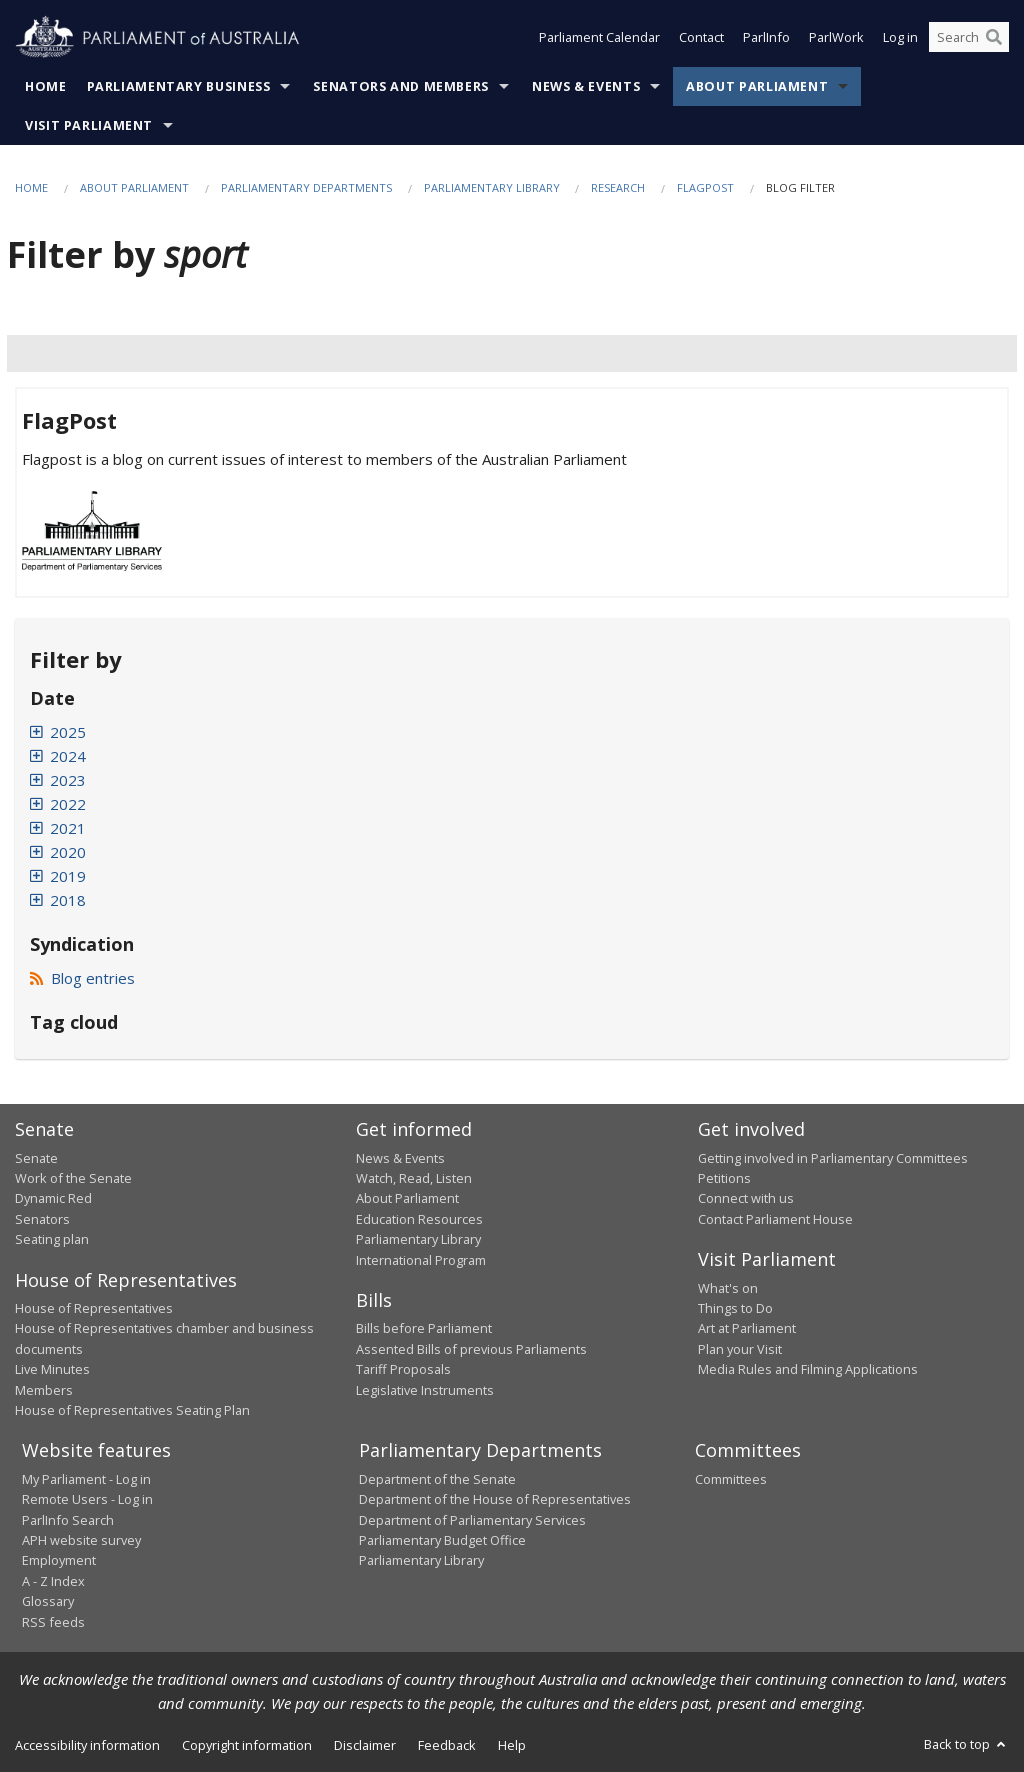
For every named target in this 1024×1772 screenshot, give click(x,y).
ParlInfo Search (68, 1520)
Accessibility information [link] (87, 1745)
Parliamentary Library (493, 187)
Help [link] (512, 1745)
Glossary (48, 1601)
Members (44, 1390)
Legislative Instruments (425, 1390)
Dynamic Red (53, 1198)
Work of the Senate (73, 1178)
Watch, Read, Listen (414, 1178)
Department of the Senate (437, 1479)
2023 (68, 780)
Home (46, 86)
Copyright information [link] (247, 1745)
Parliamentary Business (179, 86)
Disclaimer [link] (365, 1745)
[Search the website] (969, 38)
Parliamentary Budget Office (442, 1540)
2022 (68, 804)
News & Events (586, 86)
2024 (68, 756)
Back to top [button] (966, 1744)
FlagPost (705, 187)
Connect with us (746, 1198)
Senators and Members (401, 86)
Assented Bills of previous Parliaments (471, 1349)
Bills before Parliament (424, 1328)
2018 (68, 900)
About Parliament (757, 86)
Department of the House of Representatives (495, 1499)
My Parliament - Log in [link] (86, 1479)
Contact (701, 38)
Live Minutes (52, 1369)
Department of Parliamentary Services (472, 1520)
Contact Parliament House (775, 1219)
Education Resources (419, 1219)
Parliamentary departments (306, 187)
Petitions (724, 1178)
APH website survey (81, 1540)
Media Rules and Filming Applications (808, 1369)
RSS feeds (53, 1622)
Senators (42, 1219)
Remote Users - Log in (87, 1499)
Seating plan (52, 1239)
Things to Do (735, 1308)
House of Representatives (94, 1308)
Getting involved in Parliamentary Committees (833, 1158)
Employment (59, 1560)
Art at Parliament (747, 1328)
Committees (731, 1479)
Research (618, 187)
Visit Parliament (89, 125)
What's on (728, 1288)
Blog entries (82, 978)
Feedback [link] (447, 1745)
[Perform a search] (994, 38)
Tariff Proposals (403, 1369)
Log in (900, 38)
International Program (421, 1260)
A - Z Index (53, 1581)
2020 (68, 852)
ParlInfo (766, 38)
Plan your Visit (740, 1349)
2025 (68, 732)
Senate (36, 1158)
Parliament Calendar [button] (599, 38)
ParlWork (836, 38)
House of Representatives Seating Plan (132, 1410)
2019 (68, 876)
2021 (68, 828)
